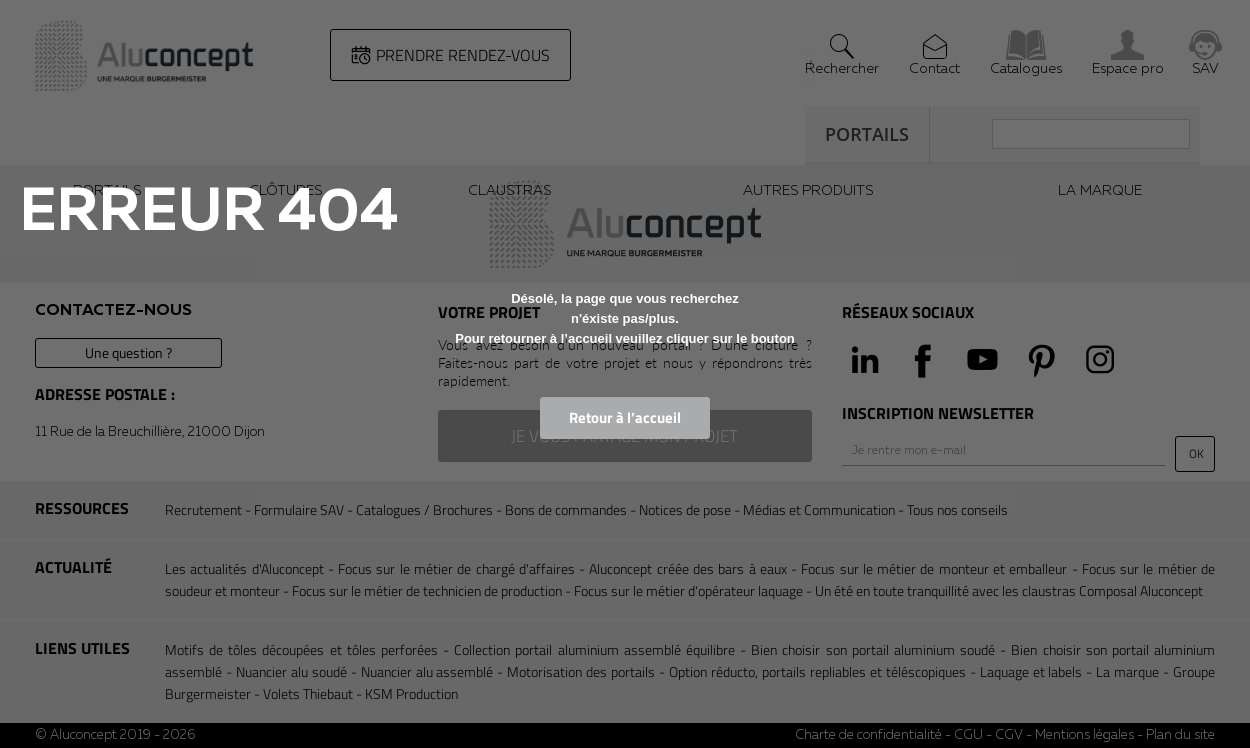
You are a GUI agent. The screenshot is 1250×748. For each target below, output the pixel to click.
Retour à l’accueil (625, 418)
